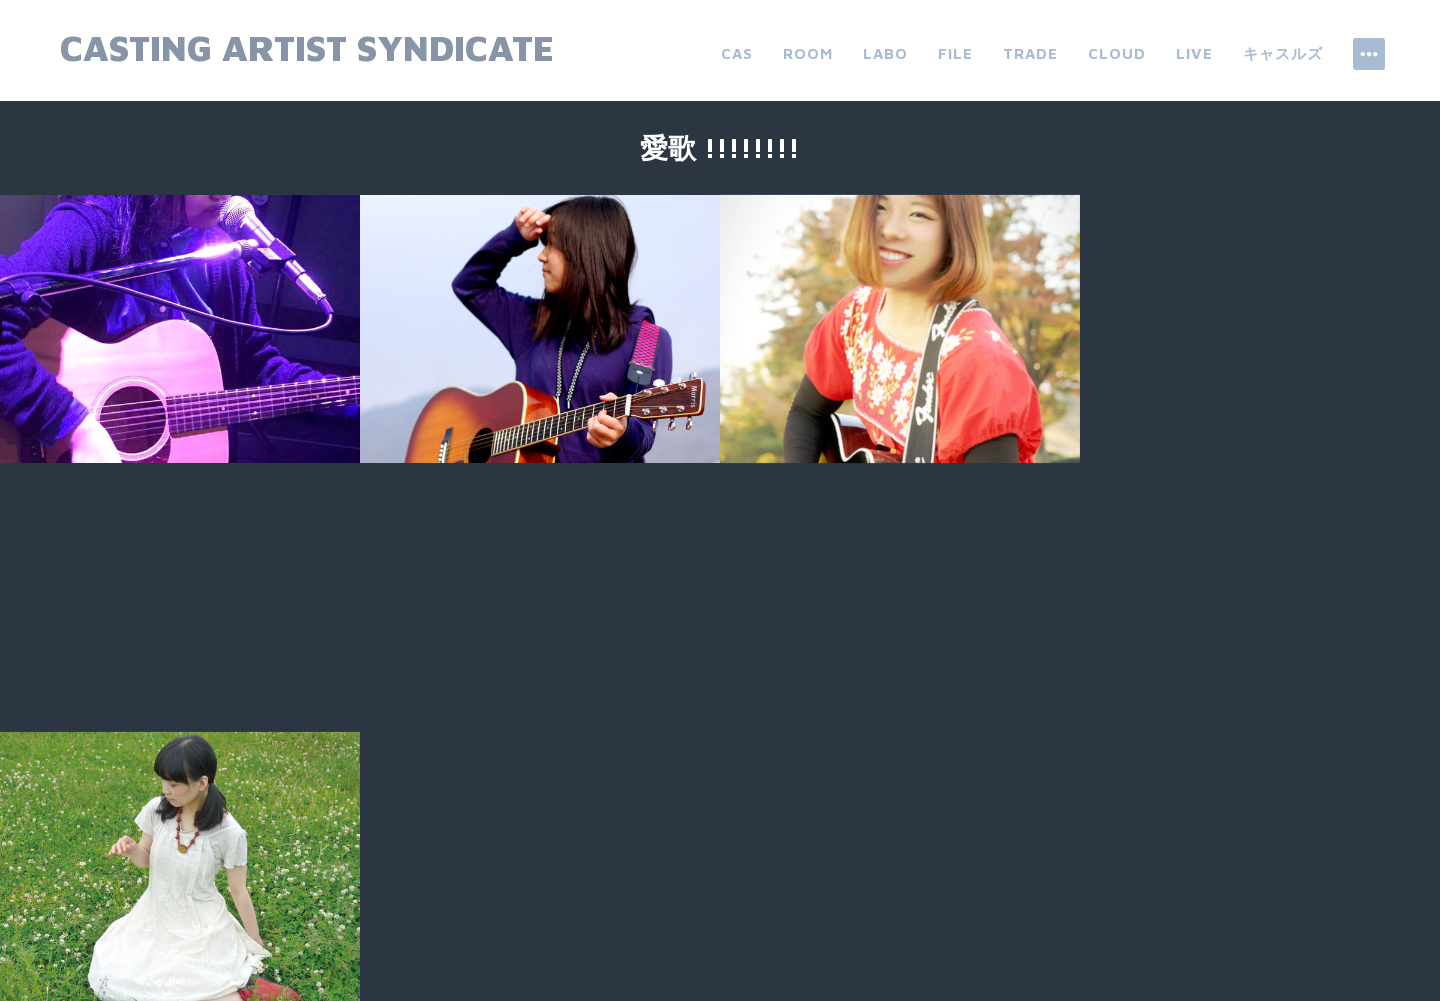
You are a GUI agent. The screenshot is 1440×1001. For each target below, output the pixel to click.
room (808, 53)
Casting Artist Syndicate (307, 47)
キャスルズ (1283, 53)
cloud (1117, 53)
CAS (737, 53)
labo (885, 53)
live (1194, 53)
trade (1030, 53)
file (955, 53)
